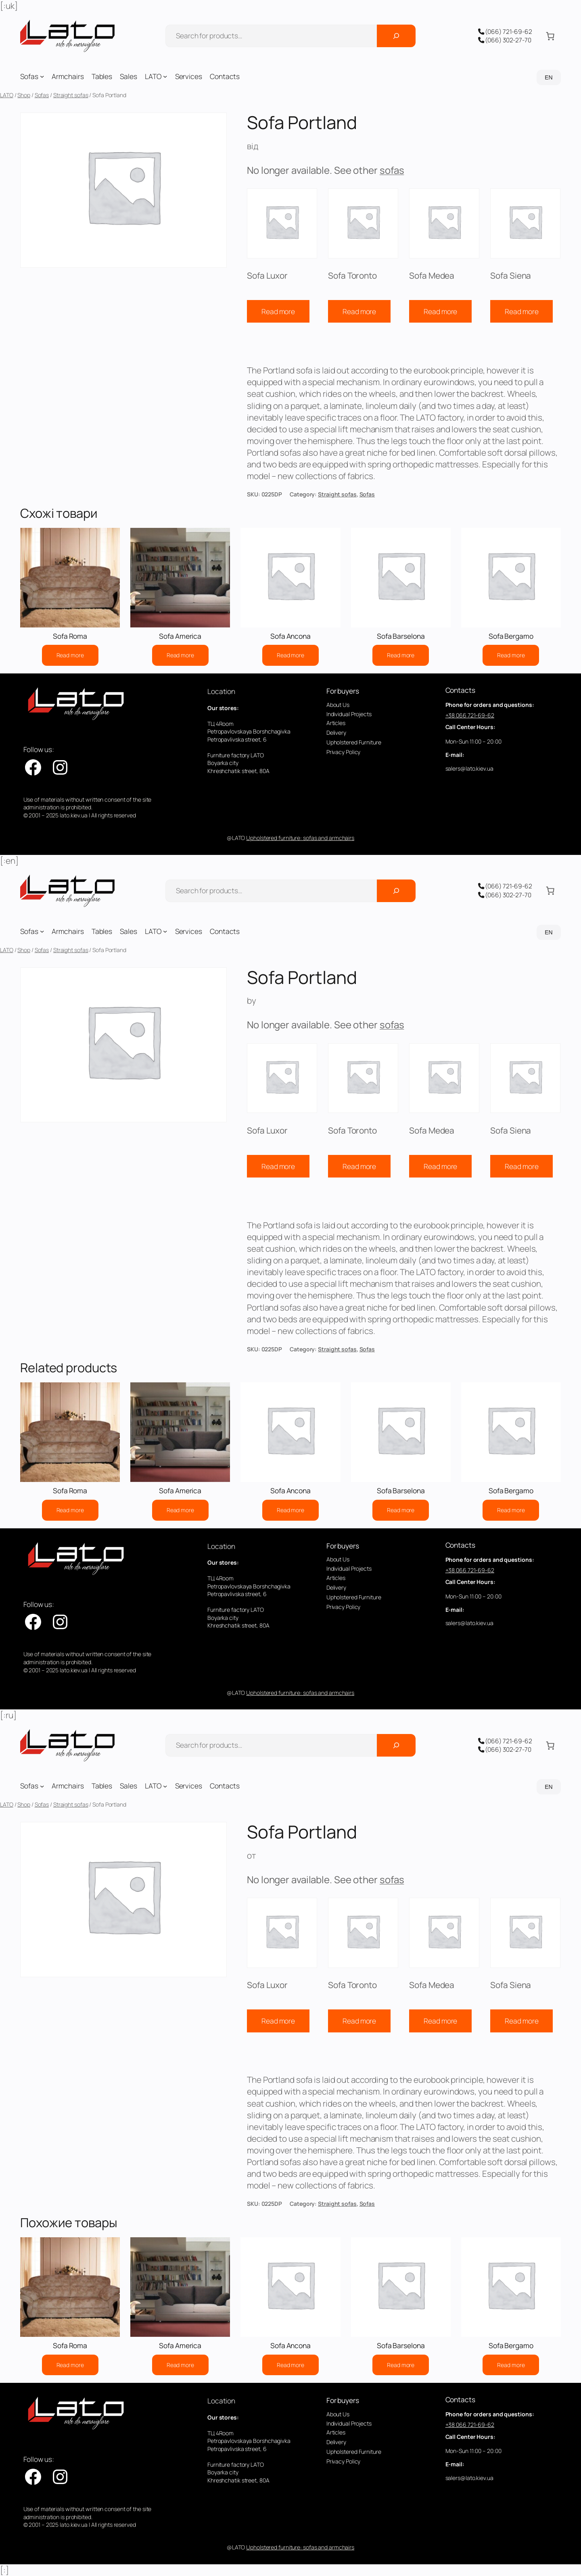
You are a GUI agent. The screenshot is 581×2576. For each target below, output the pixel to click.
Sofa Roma (70, 636)
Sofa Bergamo (511, 636)
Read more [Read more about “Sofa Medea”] (440, 311)
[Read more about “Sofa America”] (180, 655)
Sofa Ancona (290, 636)
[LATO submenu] (165, 76)
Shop (23, 95)
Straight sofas (70, 95)
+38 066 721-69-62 (469, 715)
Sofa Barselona (401, 636)
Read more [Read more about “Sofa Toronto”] (359, 311)
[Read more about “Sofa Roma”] (70, 655)
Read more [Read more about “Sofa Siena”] (521, 311)
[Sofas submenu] (42, 76)
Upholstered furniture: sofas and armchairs (300, 838)
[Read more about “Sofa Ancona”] (290, 655)
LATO (6, 95)
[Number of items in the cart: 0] (550, 35)
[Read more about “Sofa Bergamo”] (511, 655)
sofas (392, 170)
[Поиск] (396, 36)
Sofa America (180, 636)
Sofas (42, 95)
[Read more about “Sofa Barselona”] (400, 655)
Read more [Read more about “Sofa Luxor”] (278, 311)
